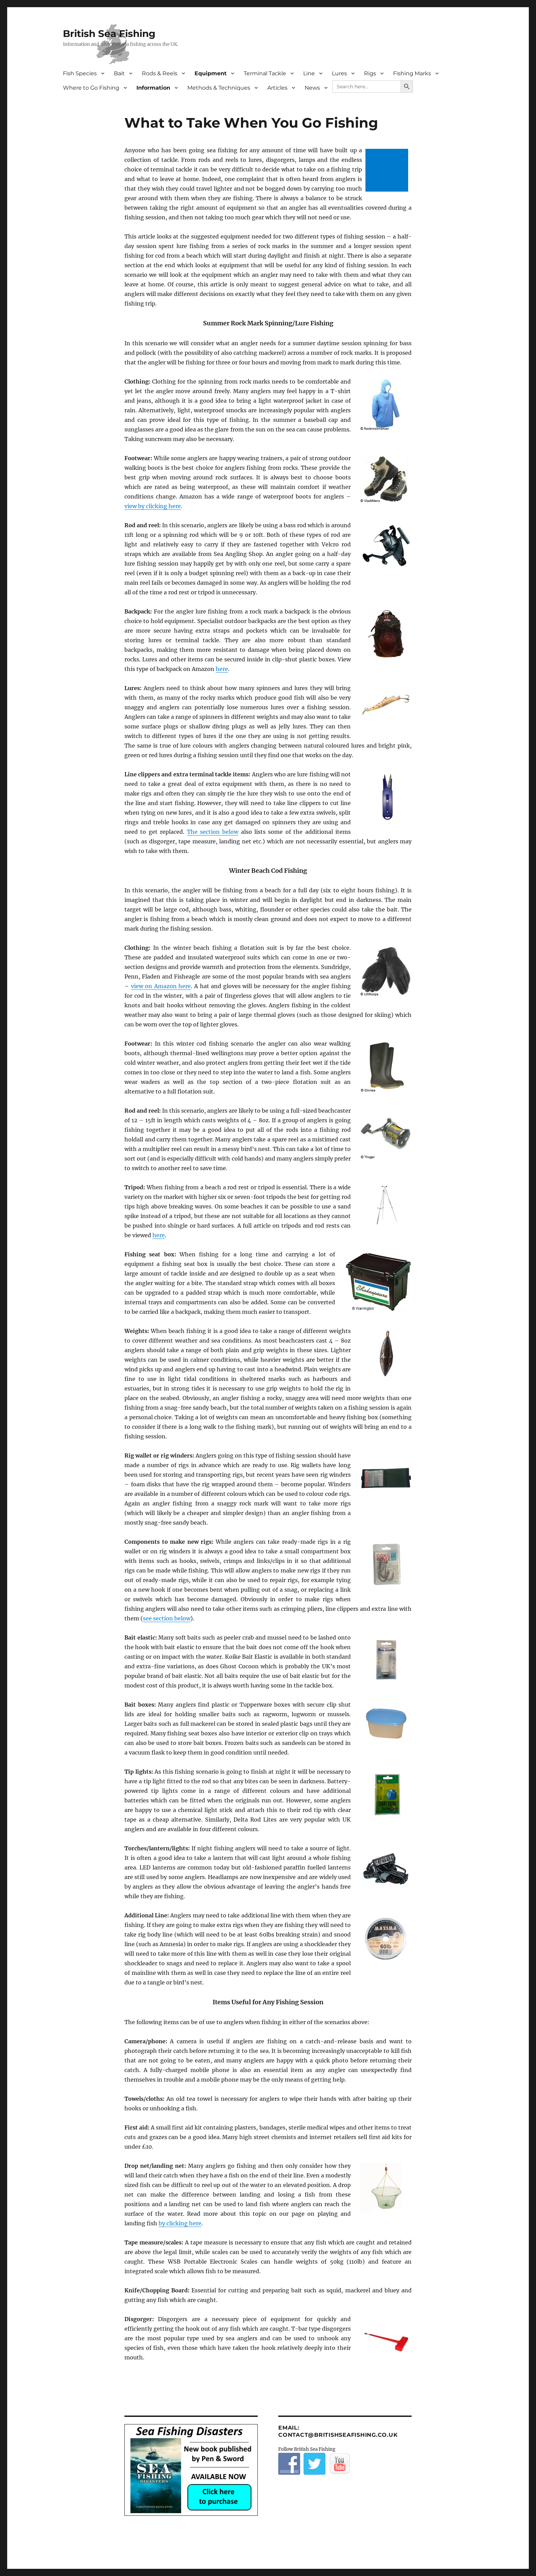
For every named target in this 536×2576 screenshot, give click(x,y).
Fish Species (80, 73)
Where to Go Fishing (91, 88)
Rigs (370, 73)
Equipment (211, 73)
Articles (277, 88)
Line (309, 73)
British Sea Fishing (109, 33)
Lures (339, 73)
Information (153, 88)
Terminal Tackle (265, 73)
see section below (166, 1618)
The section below (213, 831)
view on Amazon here (161, 986)
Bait (119, 73)
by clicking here (180, 2223)
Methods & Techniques (218, 88)
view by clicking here (152, 506)
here (222, 668)
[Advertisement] (388, 171)
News (312, 88)
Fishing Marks (412, 73)
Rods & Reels (159, 73)
